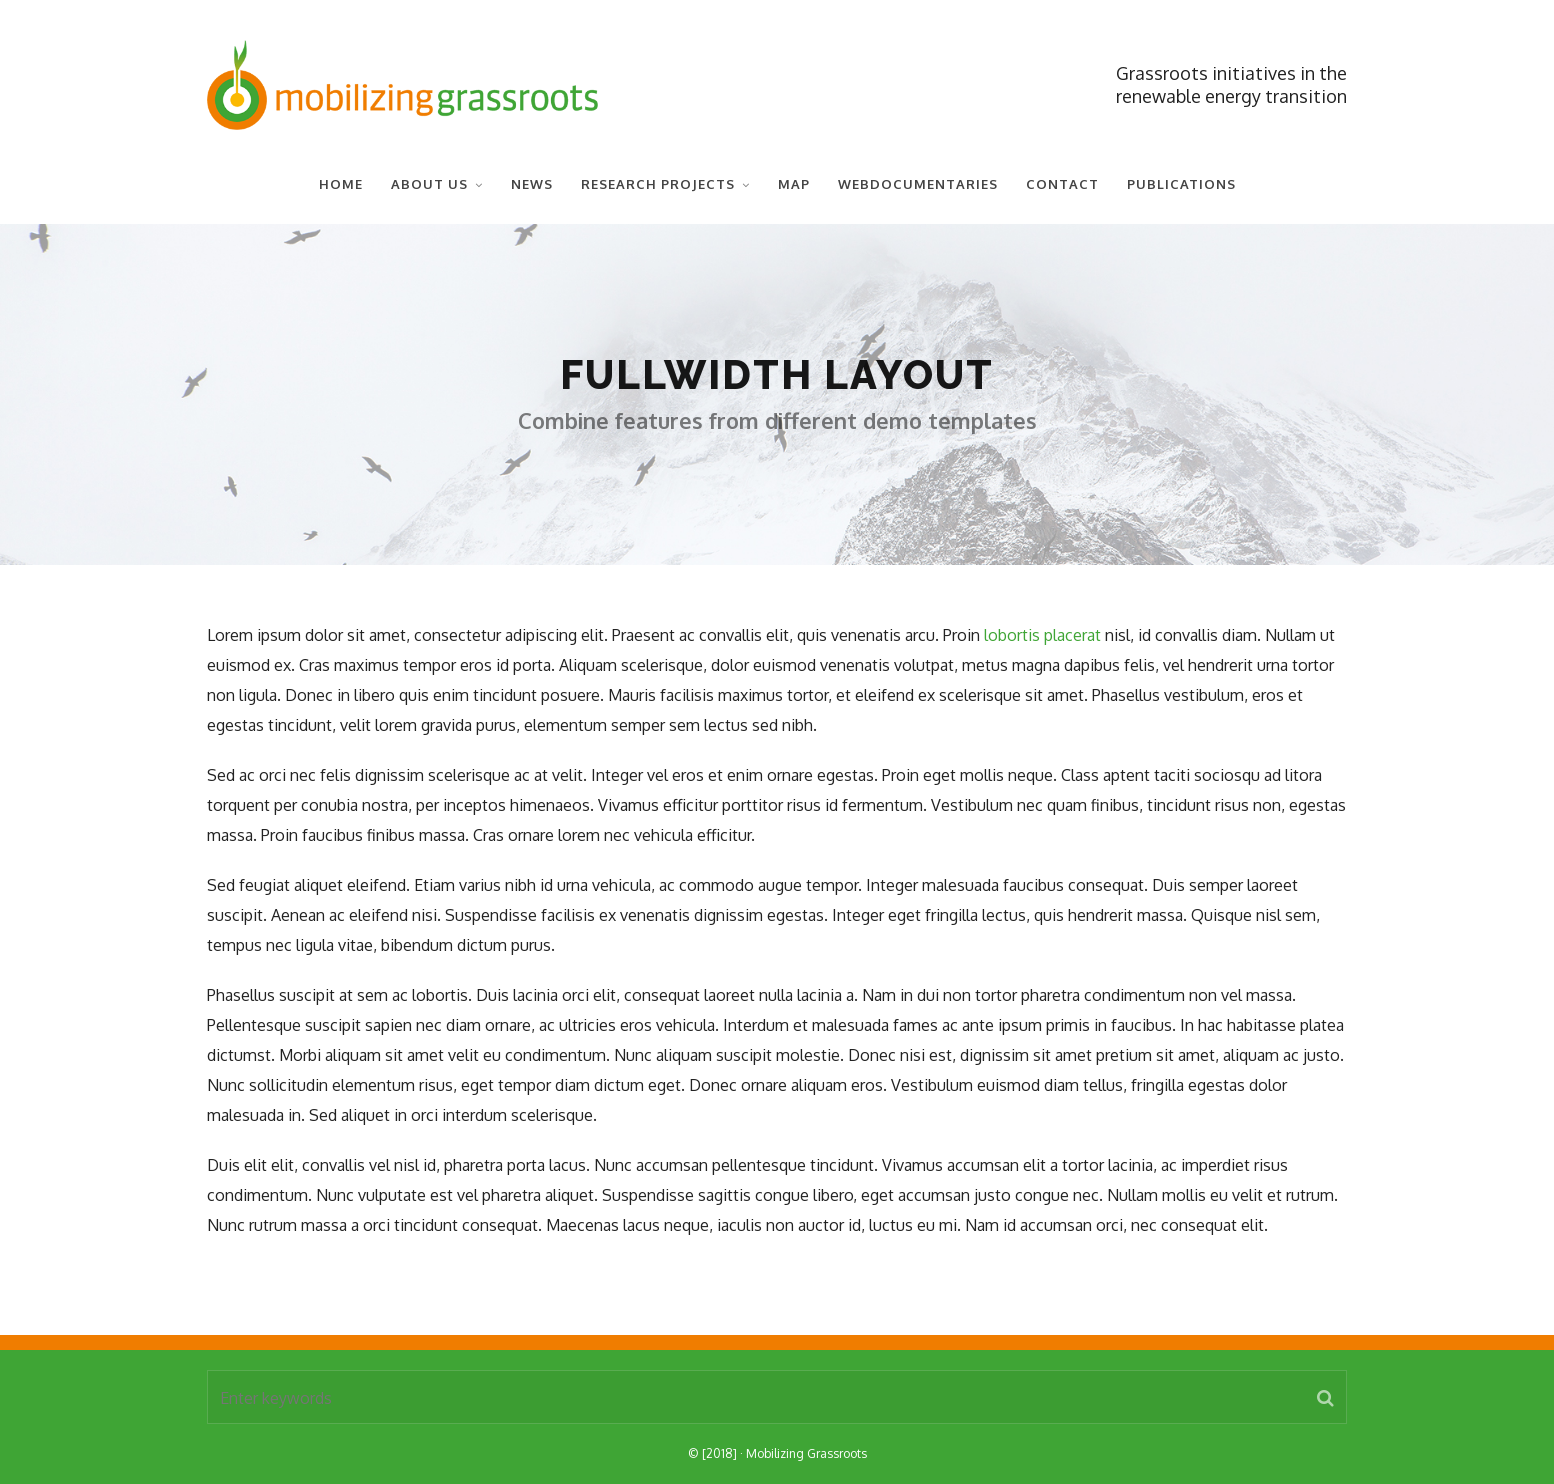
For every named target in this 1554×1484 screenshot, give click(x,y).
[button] (1325, 1397)
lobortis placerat (1042, 635)
